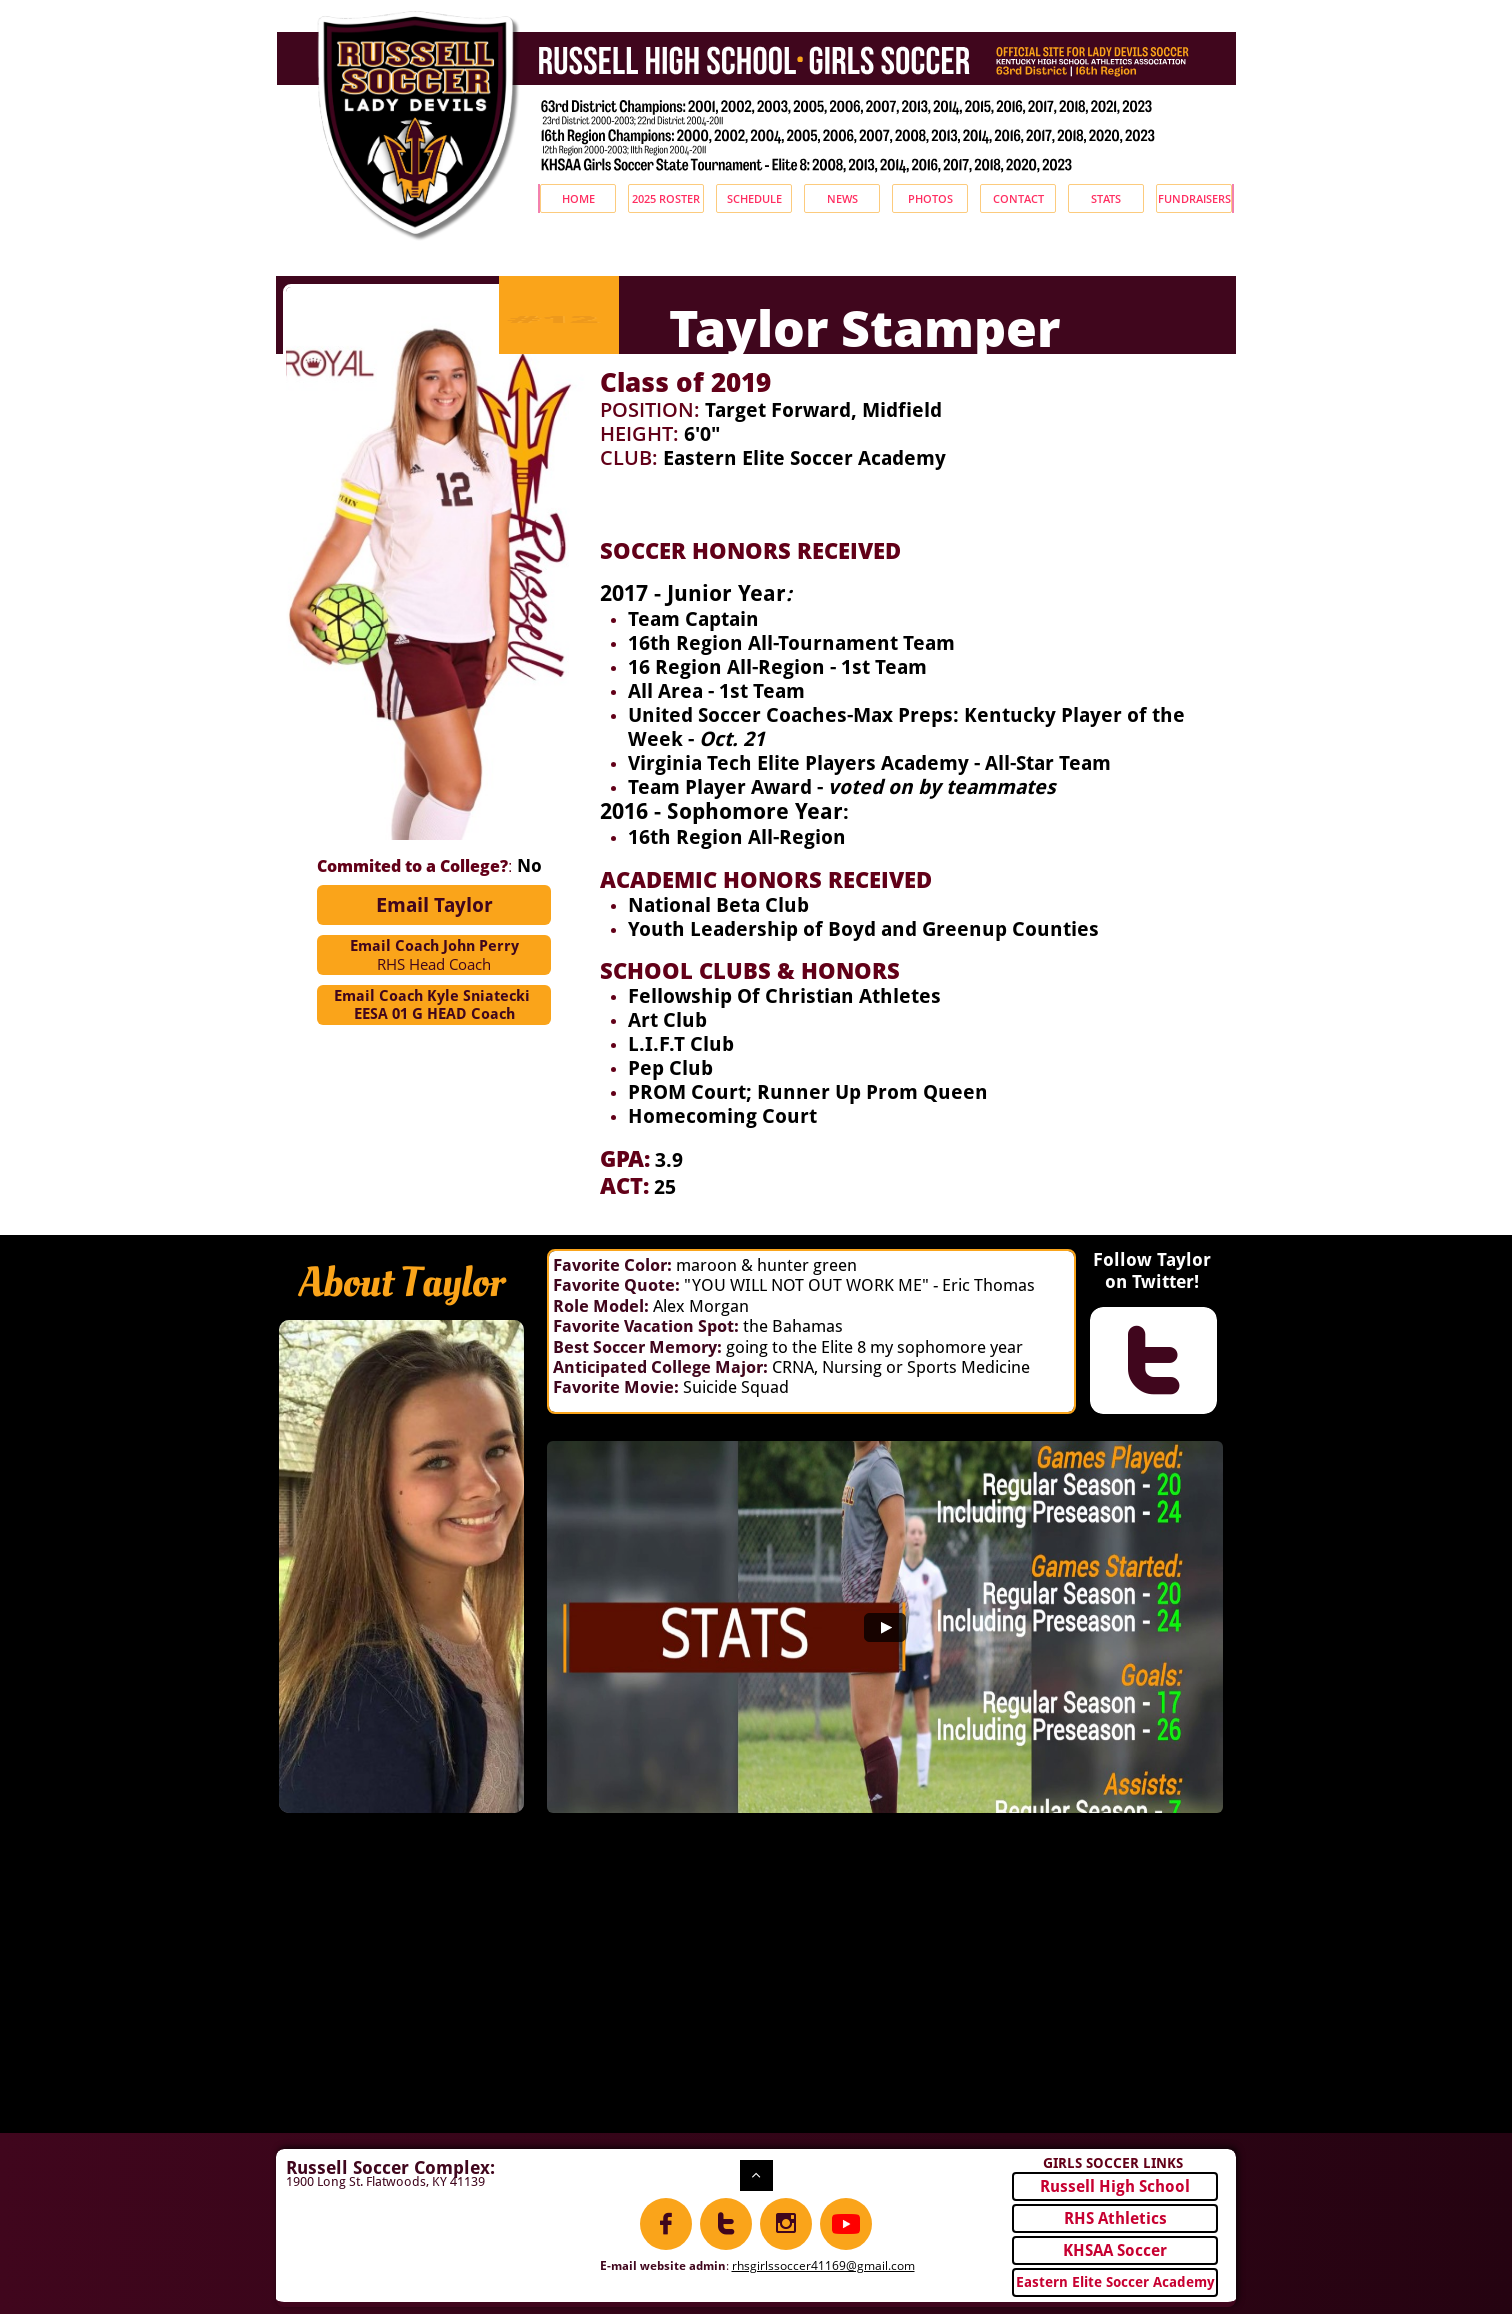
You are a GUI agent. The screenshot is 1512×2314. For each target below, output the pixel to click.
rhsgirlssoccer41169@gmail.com (823, 2265)
